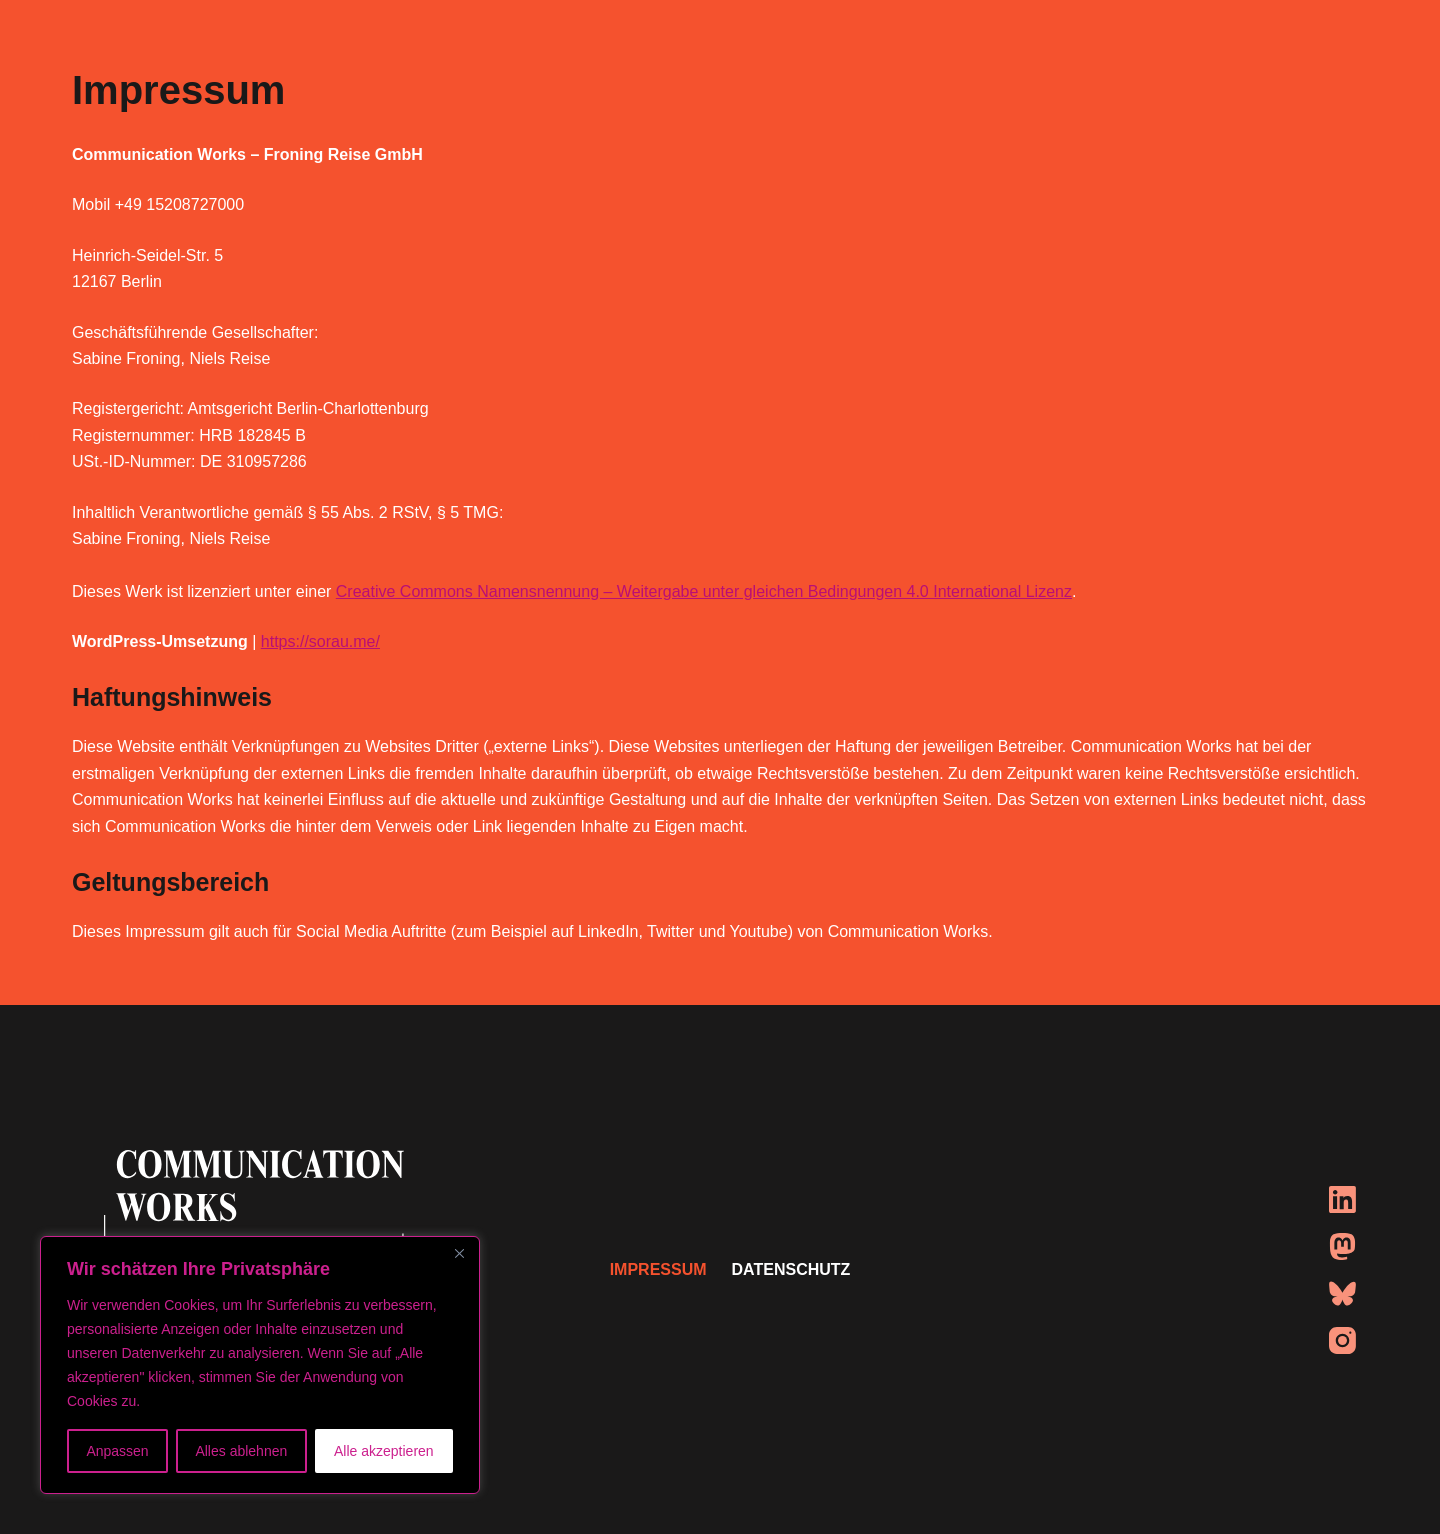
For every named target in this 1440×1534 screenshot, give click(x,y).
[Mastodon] (1342, 1246)
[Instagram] (1342, 1340)
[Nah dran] (459, 1253)
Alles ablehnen (241, 1451)
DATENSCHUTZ (791, 1269)
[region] (260, 1365)
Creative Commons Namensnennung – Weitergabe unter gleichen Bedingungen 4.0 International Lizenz (704, 591)
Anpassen (117, 1451)
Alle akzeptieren (384, 1451)
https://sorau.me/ (320, 641)
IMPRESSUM (658, 1269)
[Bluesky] (1342, 1293)
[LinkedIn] (1342, 1199)
